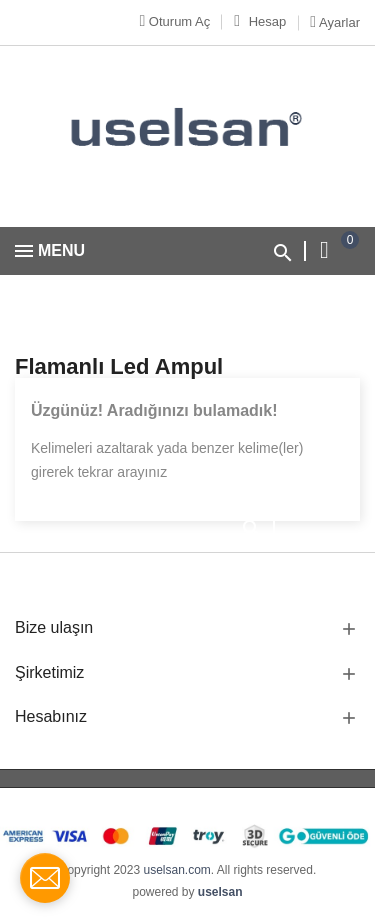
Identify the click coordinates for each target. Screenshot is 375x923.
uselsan (220, 892)
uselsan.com (176, 870)
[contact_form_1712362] (45, 878)
